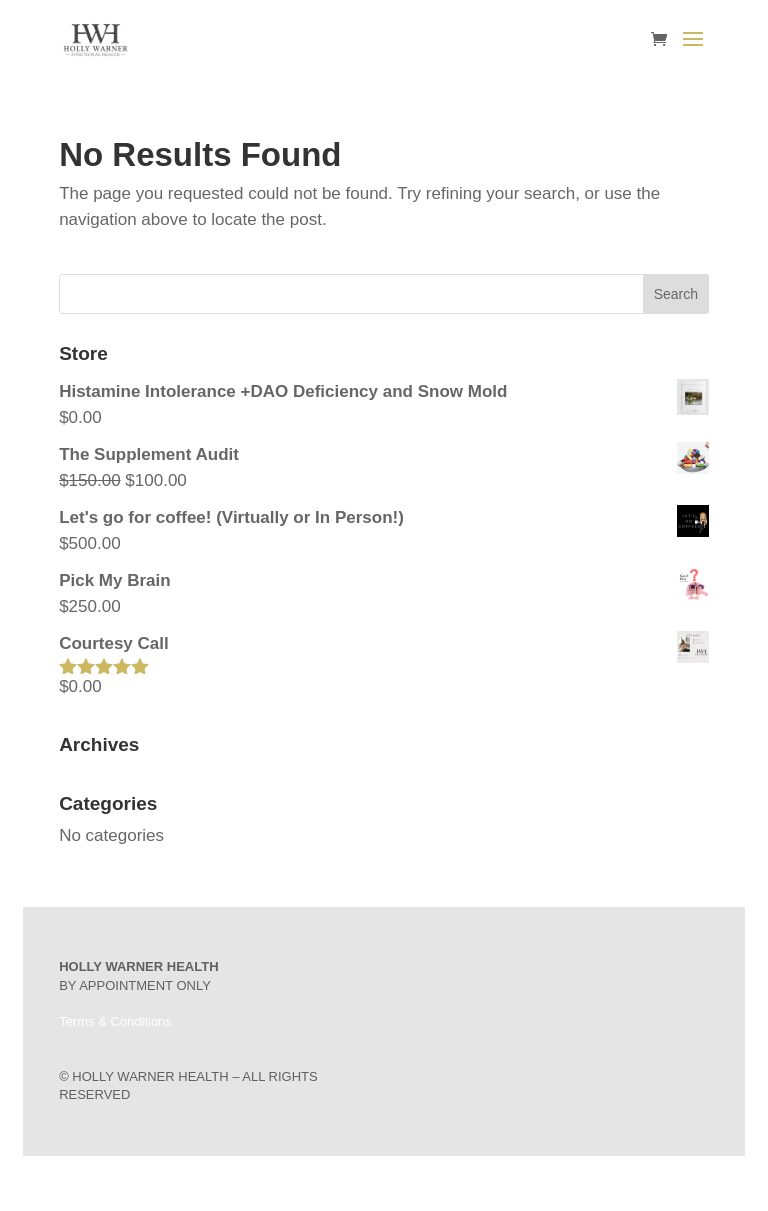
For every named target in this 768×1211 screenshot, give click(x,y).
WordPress (483, 1183)
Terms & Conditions (115, 1021)
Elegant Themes (355, 1183)
